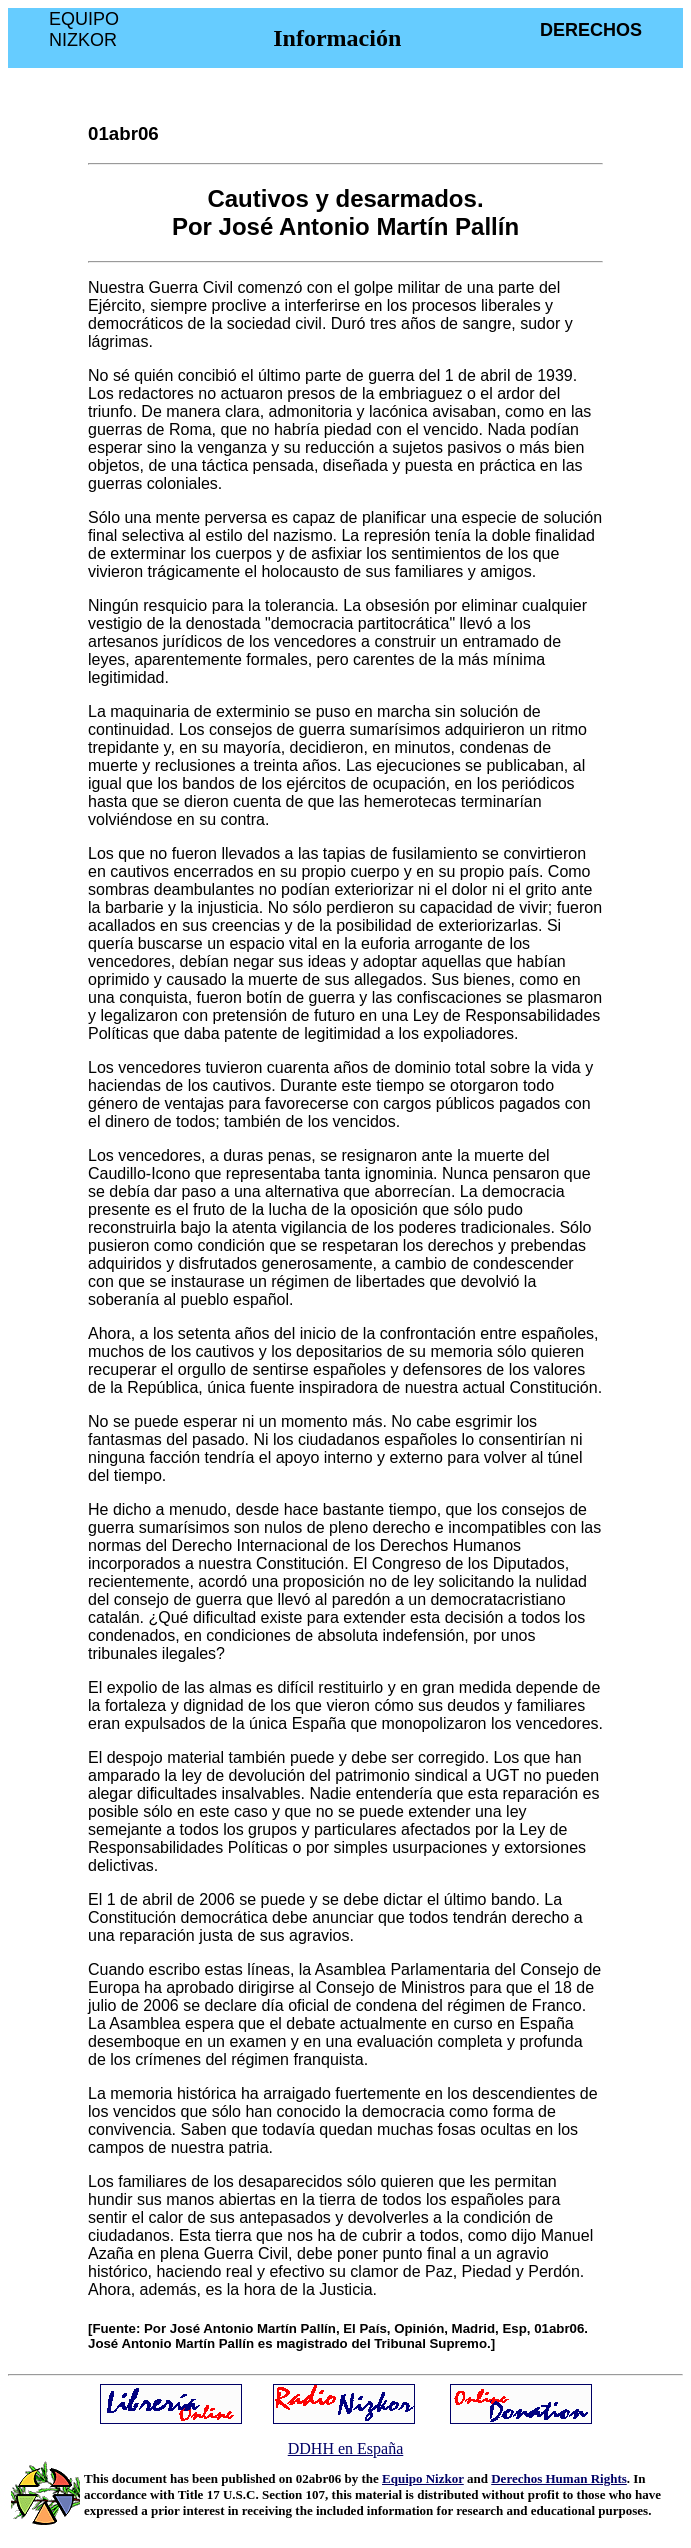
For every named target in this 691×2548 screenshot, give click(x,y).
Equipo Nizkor (423, 2478)
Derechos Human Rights (559, 2478)
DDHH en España (346, 2448)
